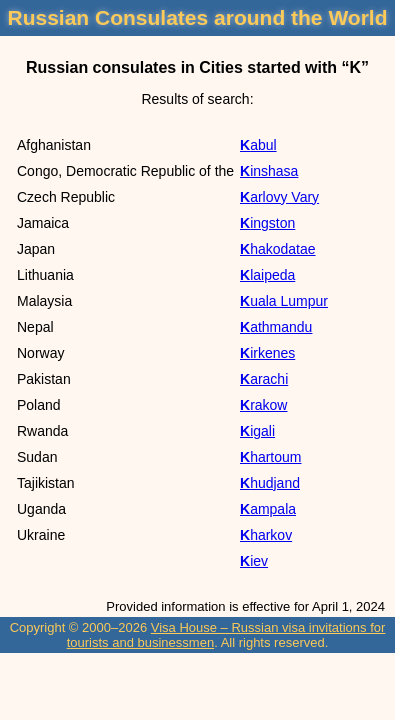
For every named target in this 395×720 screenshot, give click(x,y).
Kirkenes (267, 353)
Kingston (267, 223)
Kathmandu (276, 327)
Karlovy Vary (279, 197)
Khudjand (270, 483)
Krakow (263, 405)
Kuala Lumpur (284, 301)
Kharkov (266, 535)
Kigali (257, 431)
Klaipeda (267, 275)
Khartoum (270, 457)
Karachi (264, 379)
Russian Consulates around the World (198, 17)
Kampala (268, 509)
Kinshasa (269, 171)
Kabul (258, 145)
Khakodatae (278, 249)
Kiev (254, 561)
